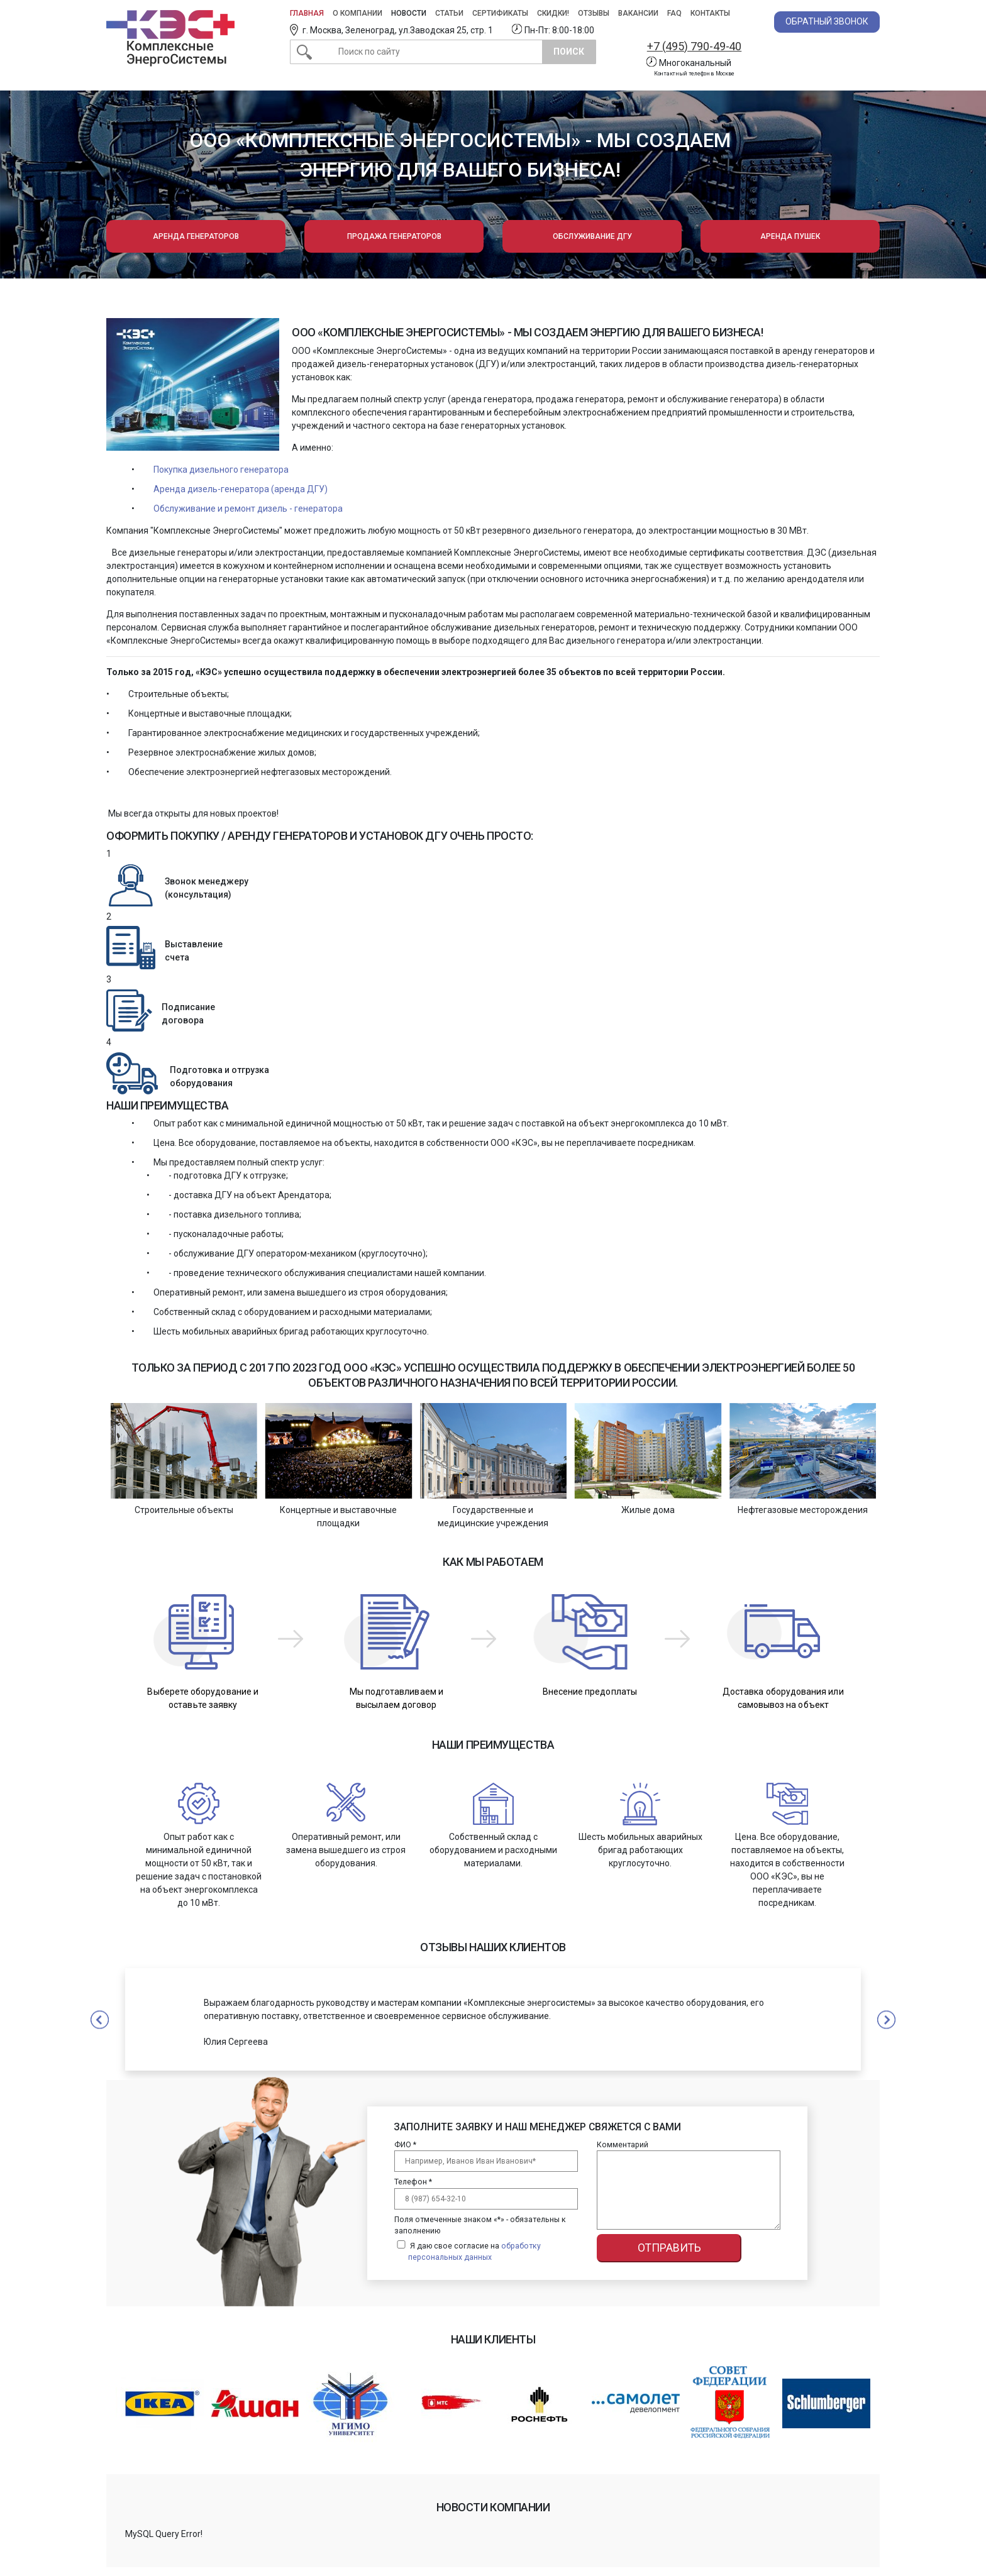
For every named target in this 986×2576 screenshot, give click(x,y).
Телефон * (413, 2181)
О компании (357, 13)
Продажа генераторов (394, 236)
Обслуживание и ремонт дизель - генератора (248, 509)
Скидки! (553, 13)
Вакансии (638, 13)
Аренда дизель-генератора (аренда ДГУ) (240, 489)
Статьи (449, 13)
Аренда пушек (790, 236)
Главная (307, 13)
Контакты (710, 13)
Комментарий (622, 2144)
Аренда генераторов (196, 236)
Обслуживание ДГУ (592, 236)
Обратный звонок (826, 21)
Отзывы (593, 13)
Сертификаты (500, 13)
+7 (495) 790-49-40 (694, 46)
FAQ (674, 13)
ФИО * (405, 2144)
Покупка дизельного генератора (221, 470)
